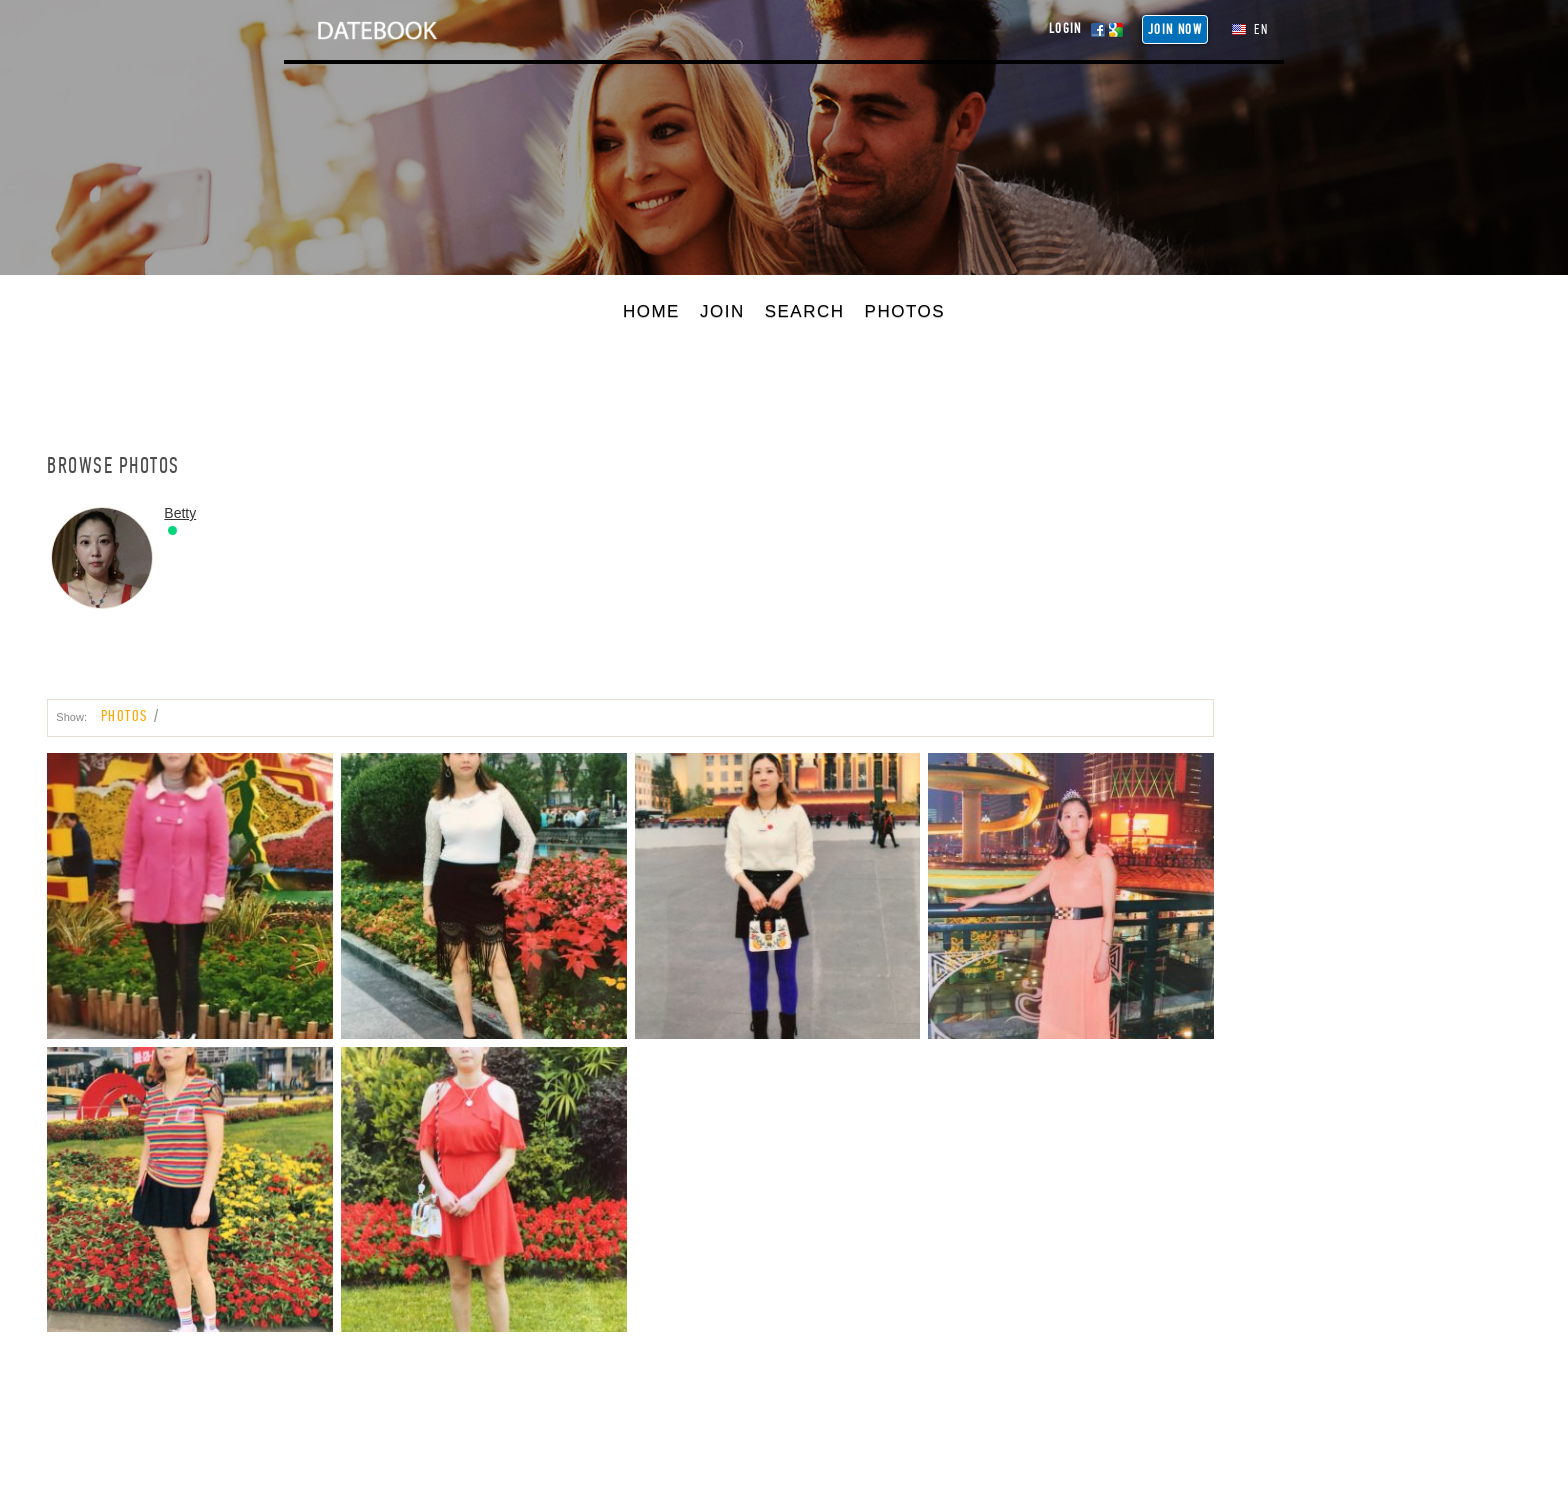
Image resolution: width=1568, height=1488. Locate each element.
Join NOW (1175, 29)
